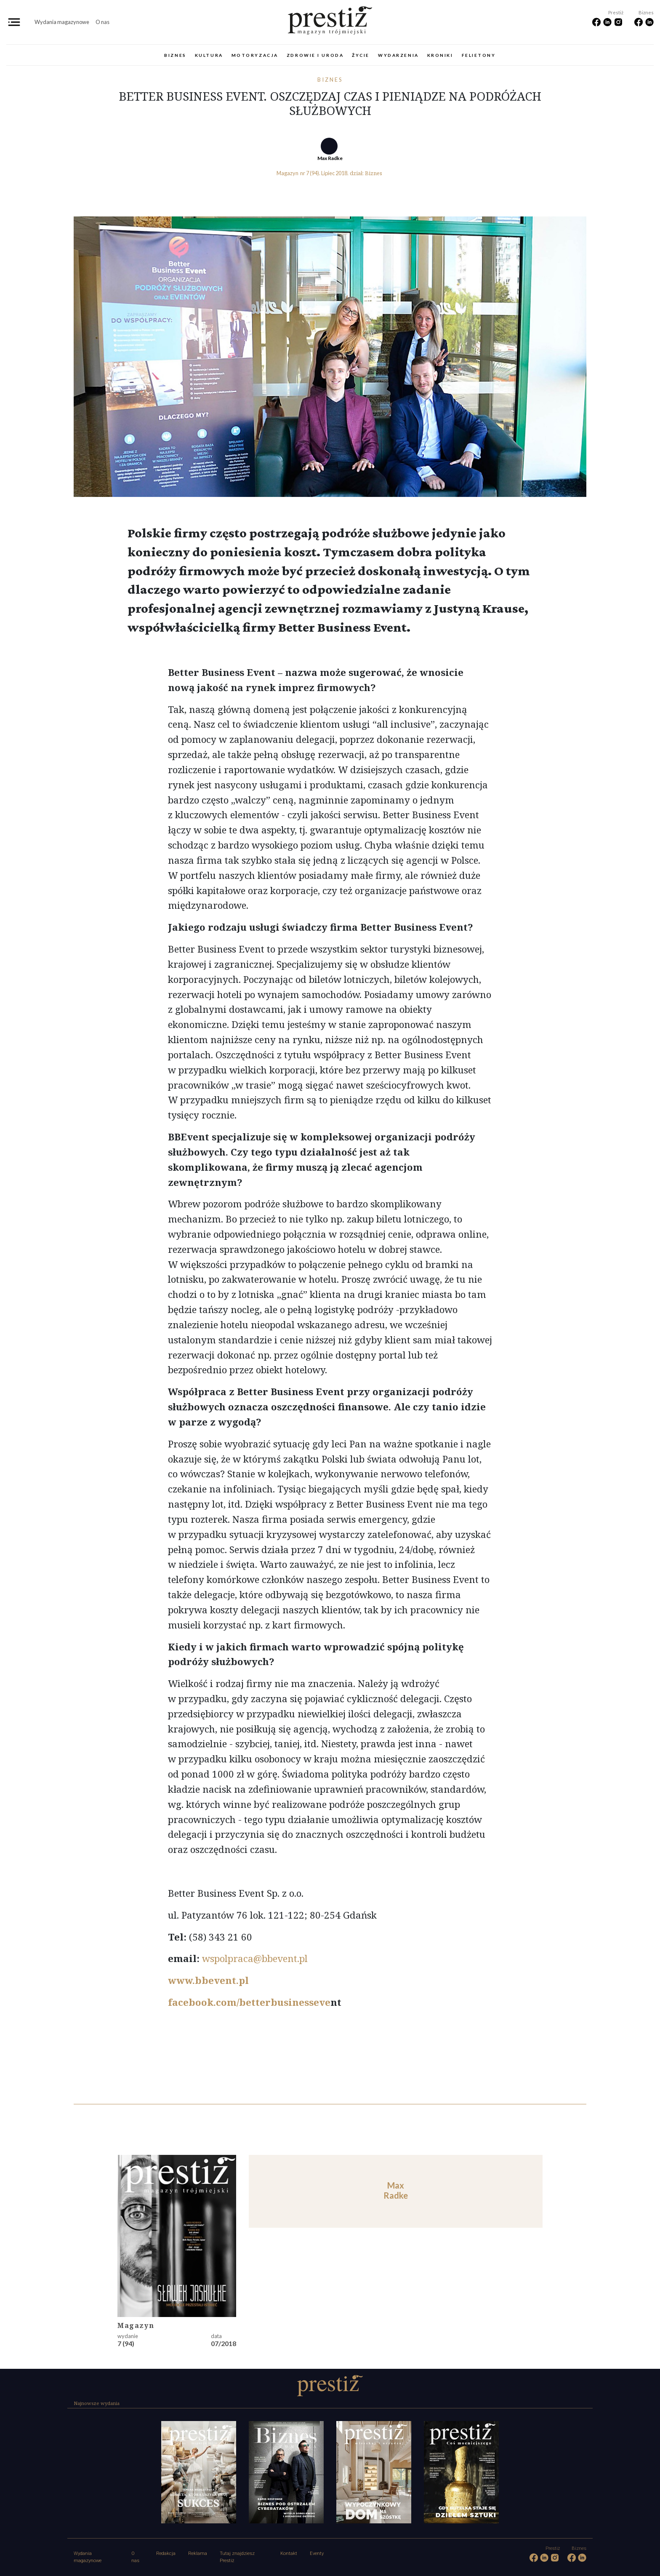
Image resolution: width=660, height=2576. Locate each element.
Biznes (175, 55)
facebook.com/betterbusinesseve (249, 2002)
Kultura (209, 55)
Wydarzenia (398, 55)
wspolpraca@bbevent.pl (255, 1958)
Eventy (317, 2553)
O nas (102, 22)
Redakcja (166, 2553)
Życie (361, 55)
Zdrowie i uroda (315, 55)
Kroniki (440, 55)
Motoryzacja (255, 55)
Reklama (197, 2553)
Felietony (479, 55)
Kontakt (288, 2553)
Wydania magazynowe (62, 22)
